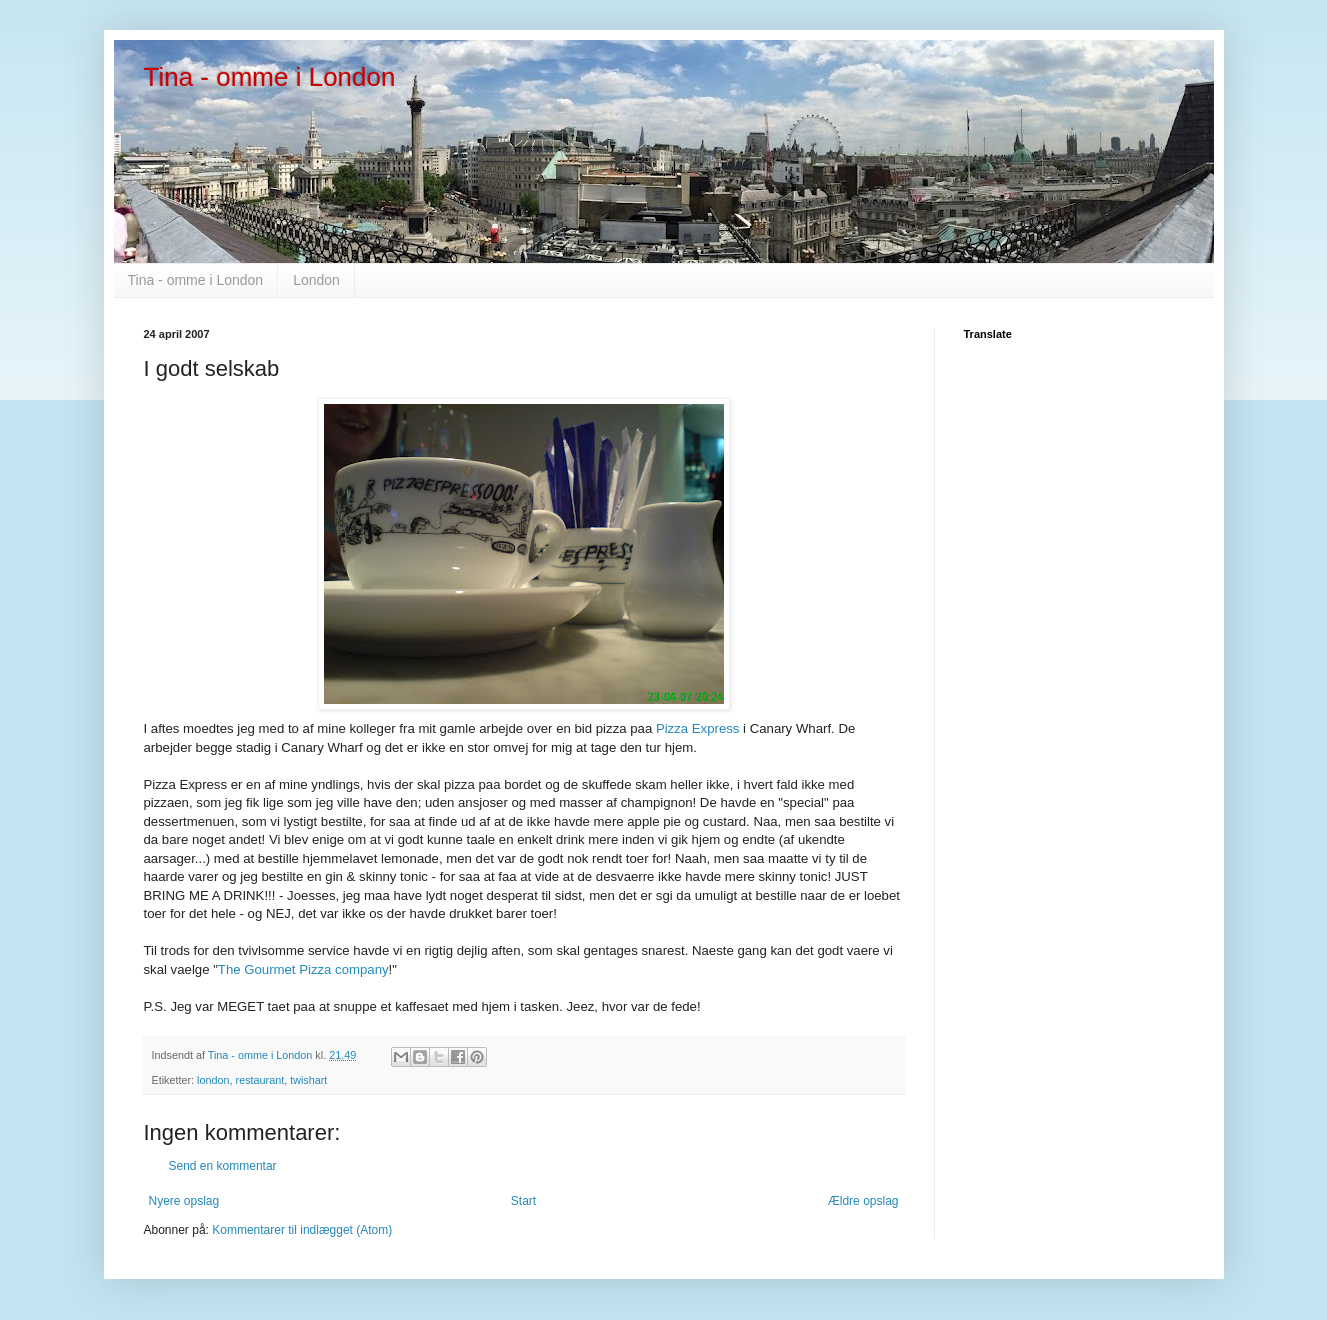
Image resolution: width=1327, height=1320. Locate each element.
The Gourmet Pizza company (303, 969)
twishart (308, 1080)
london (213, 1080)
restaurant (260, 1080)
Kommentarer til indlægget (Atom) (302, 1230)
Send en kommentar (223, 1166)
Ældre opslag (863, 1201)
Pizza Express (699, 728)
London (316, 280)
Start (523, 1201)
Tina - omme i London (270, 77)
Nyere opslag (184, 1201)
